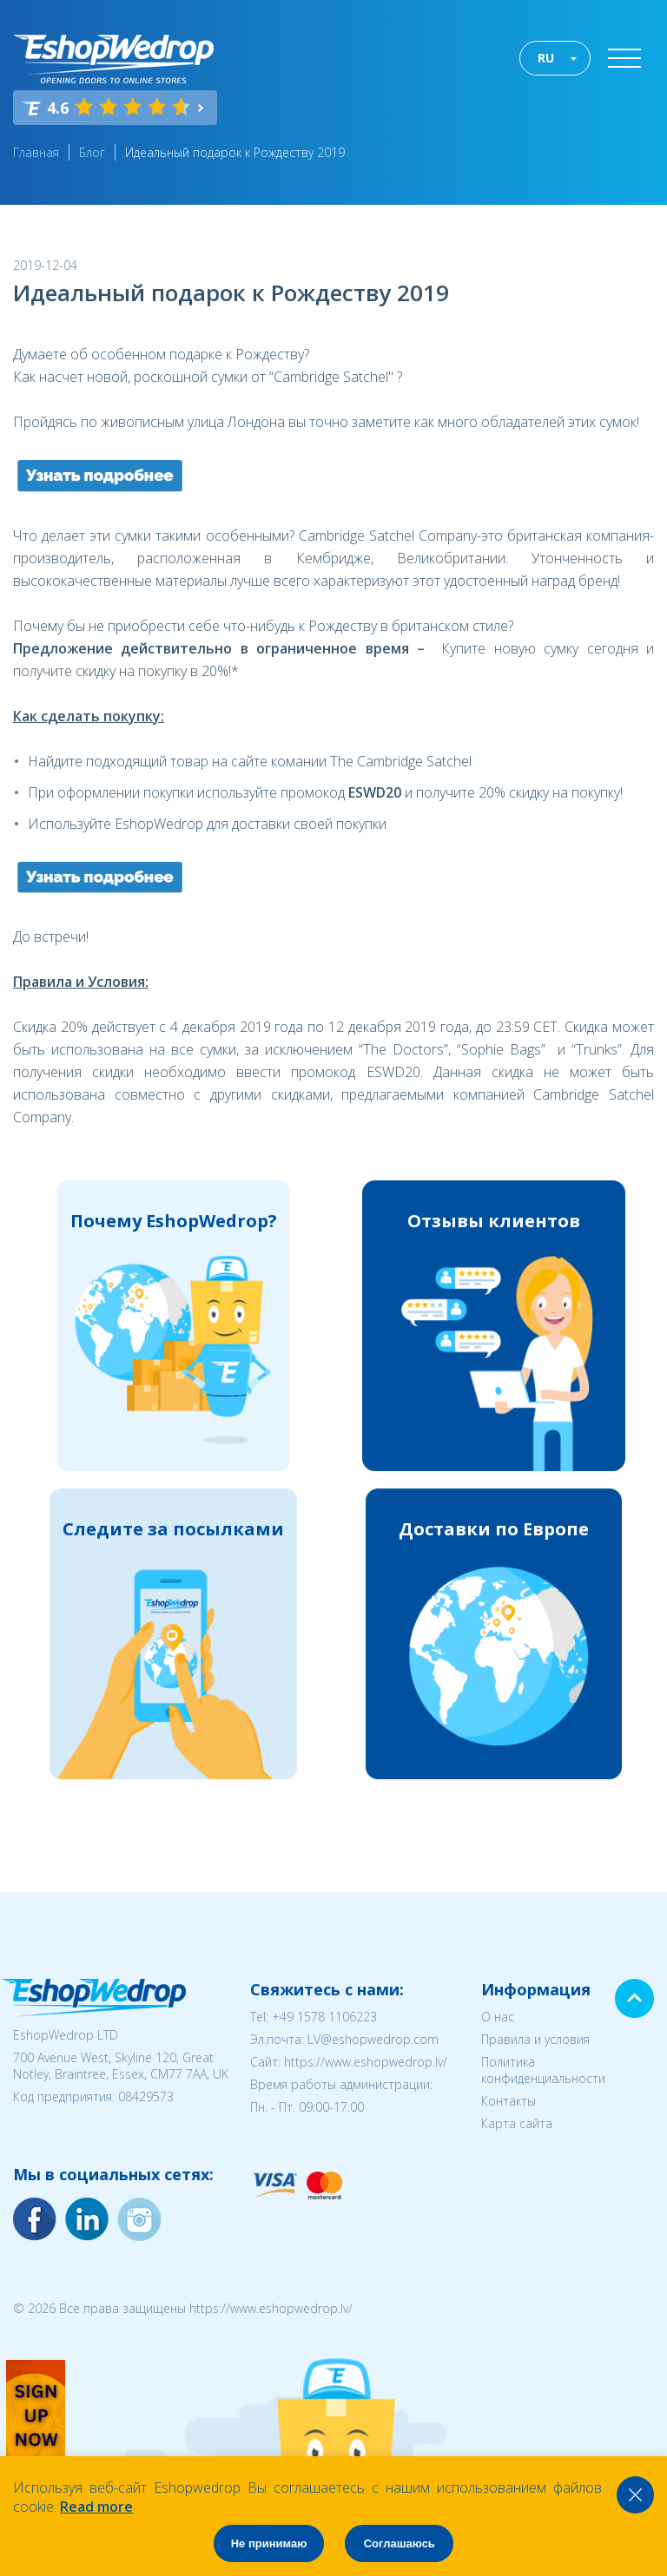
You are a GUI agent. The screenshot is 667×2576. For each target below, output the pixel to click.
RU (546, 57)
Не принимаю (269, 2543)
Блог (92, 152)
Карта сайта (516, 2123)
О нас (497, 2016)
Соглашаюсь (399, 2543)
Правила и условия (535, 2039)
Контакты (508, 2101)
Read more (96, 2506)
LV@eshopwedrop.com (373, 2039)
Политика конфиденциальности (543, 2070)
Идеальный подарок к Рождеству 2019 (235, 152)
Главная (36, 152)
